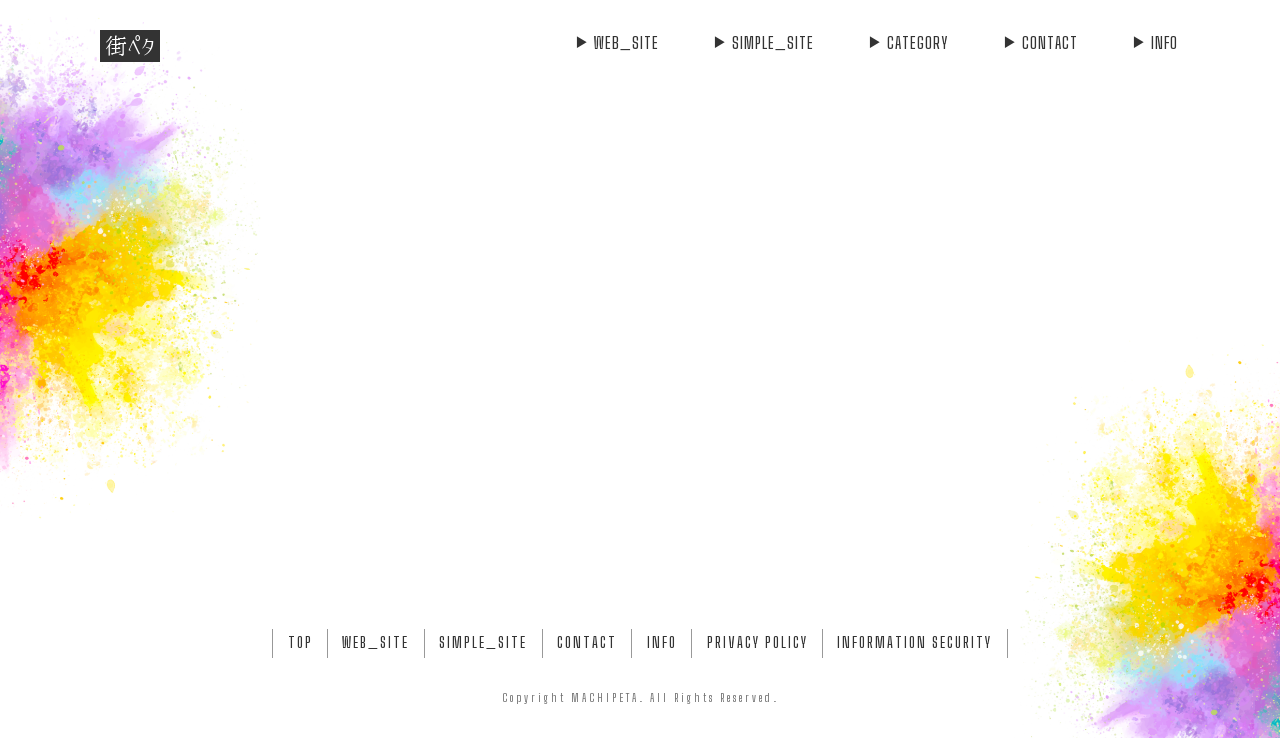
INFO (1154, 43)
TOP (300, 642)
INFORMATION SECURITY (914, 642)
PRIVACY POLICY (757, 642)
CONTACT (1040, 43)
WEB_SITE (616, 43)
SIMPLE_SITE (763, 43)
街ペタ (130, 46)
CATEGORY (907, 43)
